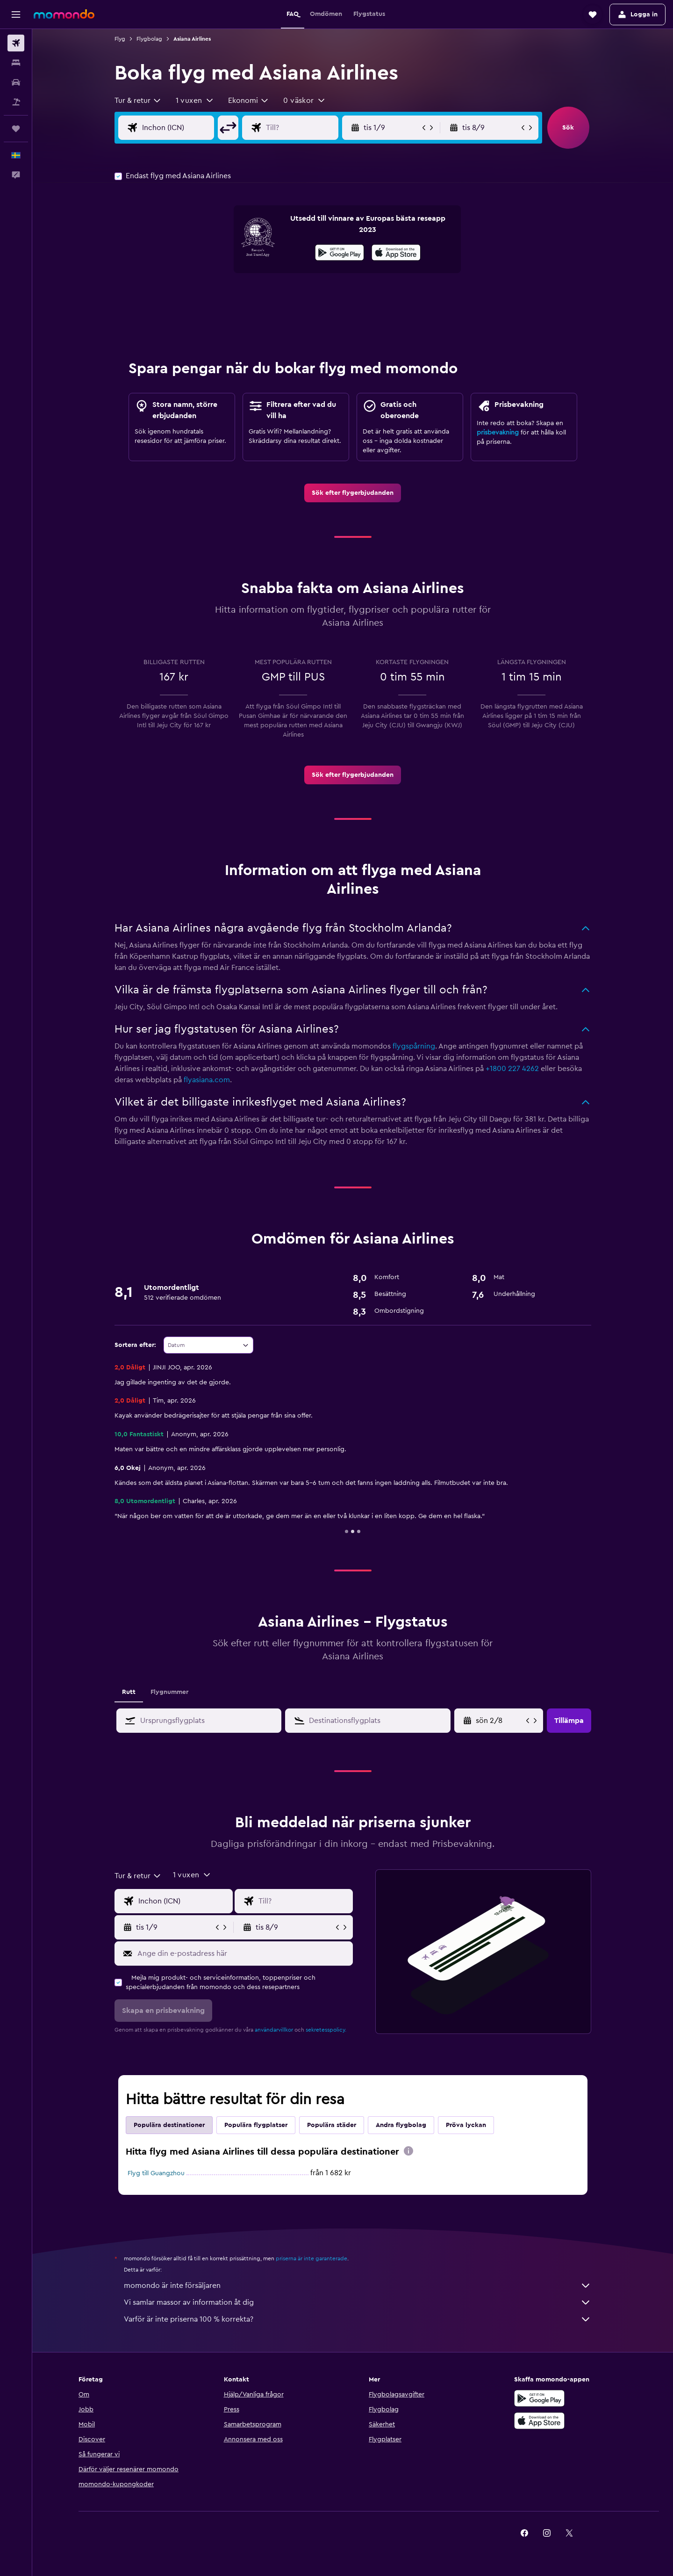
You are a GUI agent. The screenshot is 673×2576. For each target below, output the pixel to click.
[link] (352, 493)
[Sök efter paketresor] (16, 102)
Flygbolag (149, 39)
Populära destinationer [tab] (169, 2125)
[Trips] (16, 128)
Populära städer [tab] (331, 2125)
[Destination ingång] (309, 127)
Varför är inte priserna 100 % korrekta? (357, 2319)
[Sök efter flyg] (16, 43)
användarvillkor (274, 2030)
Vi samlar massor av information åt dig (357, 2302)
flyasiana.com (207, 1080)
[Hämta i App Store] (396, 254)
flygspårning (414, 1046)
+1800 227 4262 (512, 1068)
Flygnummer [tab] (169, 1692)
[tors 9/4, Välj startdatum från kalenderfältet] (500, 1720)
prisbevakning (498, 432)
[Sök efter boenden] (16, 62)
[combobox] (138, 100)
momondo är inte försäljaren (357, 2285)
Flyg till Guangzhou (156, 2173)
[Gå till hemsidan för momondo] (64, 14)
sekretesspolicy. (326, 2030)
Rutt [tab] (129, 1692)
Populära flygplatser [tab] (255, 2125)
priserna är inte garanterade (311, 2258)
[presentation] (396, 252)
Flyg (120, 39)
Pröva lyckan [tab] (466, 2125)
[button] (16, 14)
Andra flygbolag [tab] (401, 2125)
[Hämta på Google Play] (339, 254)
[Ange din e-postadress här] (242, 1953)
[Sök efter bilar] (16, 82)
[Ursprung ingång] (185, 127)
